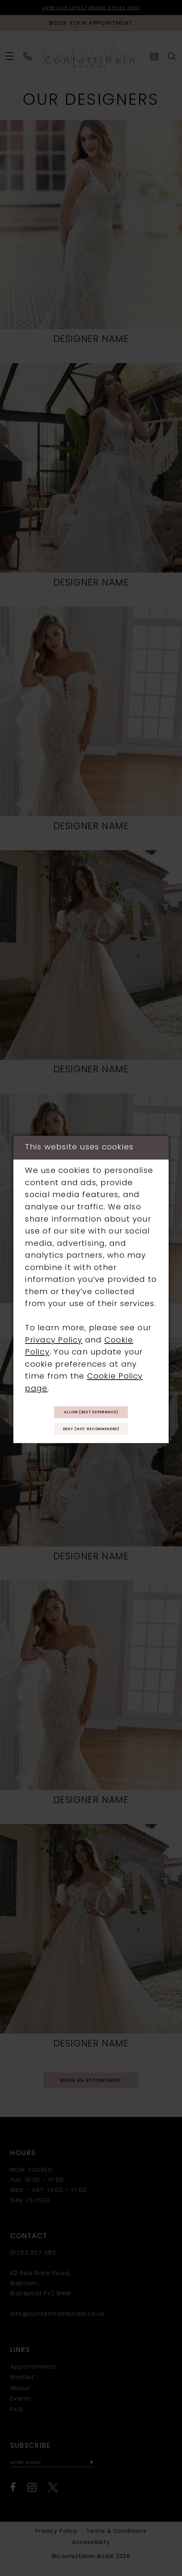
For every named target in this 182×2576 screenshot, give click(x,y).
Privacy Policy (53, 1336)
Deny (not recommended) (91, 1431)
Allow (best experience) (91, 1410)
